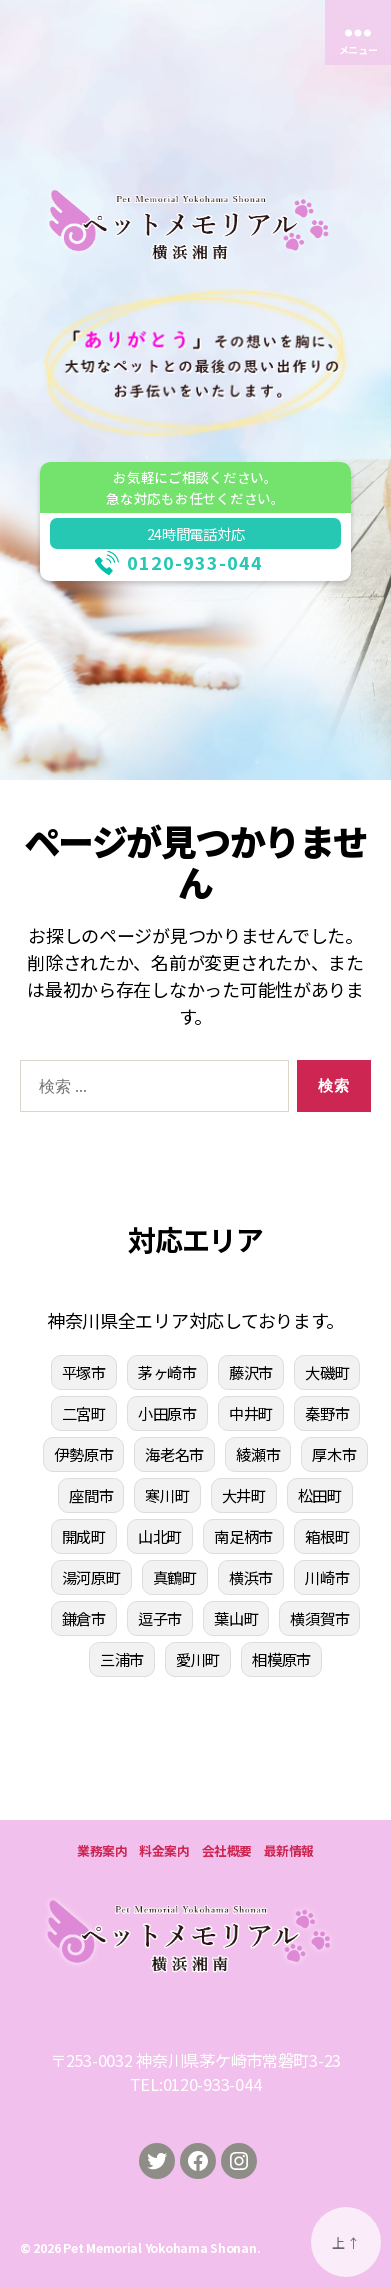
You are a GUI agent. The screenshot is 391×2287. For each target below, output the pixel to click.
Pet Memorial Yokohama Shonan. (161, 2247)
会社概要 (227, 1850)
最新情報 (289, 1850)
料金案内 (164, 1850)
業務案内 (102, 1850)
